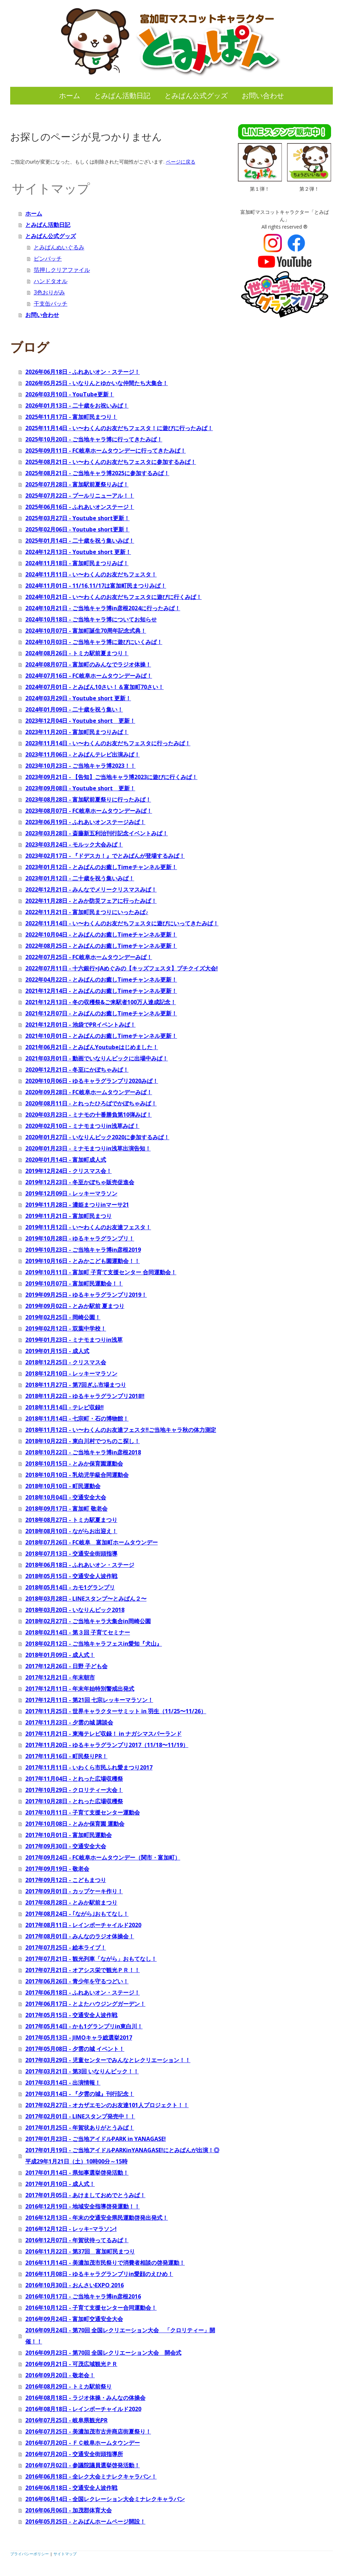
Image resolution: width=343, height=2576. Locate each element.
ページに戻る (180, 161)
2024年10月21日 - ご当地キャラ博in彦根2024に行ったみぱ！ (102, 608)
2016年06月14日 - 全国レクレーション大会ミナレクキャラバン (105, 2499)
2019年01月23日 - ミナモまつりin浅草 (74, 1340)
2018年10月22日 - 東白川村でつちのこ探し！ (82, 1441)
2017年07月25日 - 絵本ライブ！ (65, 1947)
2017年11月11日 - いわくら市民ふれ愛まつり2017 (89, 1767)
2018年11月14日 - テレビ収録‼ (64, 1407)
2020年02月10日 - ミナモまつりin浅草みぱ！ (82, 1126)
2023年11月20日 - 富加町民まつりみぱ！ (77, 732)
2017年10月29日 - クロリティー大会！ (74, 1790)
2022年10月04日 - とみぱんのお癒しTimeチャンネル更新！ (101, 934)
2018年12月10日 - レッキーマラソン (71, 1373)
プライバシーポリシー (29, 2553)
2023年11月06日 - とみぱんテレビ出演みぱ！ (82, 754)
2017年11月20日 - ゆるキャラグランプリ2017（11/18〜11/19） (106, 1745)
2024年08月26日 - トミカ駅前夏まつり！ (77, 653)
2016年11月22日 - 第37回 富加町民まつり (80, 2251)
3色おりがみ (49, 292)
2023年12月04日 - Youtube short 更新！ (80, 721)
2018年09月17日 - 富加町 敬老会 (66, 1508)
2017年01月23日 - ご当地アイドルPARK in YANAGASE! (95, 2139)
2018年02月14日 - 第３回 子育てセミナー (77, 1632)
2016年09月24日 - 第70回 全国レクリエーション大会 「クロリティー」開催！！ (120, 2335)
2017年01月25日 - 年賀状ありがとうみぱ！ (79, 2127)
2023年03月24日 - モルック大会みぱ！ (74, 844)
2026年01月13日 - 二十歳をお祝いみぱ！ (77, 405)
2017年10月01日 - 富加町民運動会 (68, 1835)
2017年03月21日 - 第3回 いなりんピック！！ (82, 2071)
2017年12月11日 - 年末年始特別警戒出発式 (79, 1688)
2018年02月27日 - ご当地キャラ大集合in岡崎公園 (88, 1621)
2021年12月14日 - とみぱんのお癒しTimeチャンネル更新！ (101, 991)
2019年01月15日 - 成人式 (57, 1351)
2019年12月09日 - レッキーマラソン (71, 1193)
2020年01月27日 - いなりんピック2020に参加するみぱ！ (97, 1137)
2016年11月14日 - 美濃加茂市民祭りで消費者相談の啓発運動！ (105, 2262)
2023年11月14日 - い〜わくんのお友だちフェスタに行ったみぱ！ (107, 743)
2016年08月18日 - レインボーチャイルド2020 (83, 2409)
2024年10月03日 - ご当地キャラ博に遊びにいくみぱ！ (93, 642)
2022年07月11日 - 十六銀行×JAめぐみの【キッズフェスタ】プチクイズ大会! (121, 968)
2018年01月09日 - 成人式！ (60, 1655)
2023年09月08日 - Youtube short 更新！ (80, 788)
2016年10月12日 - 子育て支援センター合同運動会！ (91, 2308)
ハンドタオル (50, 281)
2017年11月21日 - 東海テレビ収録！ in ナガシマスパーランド (103, 1733)
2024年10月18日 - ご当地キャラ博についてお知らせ (91, 619)
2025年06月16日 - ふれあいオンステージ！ (79, 507)
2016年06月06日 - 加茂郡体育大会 (68, 2510)
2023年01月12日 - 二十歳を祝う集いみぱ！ (79, 878)
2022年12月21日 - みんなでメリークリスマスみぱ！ (91, 889)
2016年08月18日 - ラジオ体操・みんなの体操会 (85, 2398)
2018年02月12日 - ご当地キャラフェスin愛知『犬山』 (93, 1643)
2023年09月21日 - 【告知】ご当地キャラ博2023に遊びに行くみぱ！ (111, 777)
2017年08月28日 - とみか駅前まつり (71, 1902)
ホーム (69, 95)
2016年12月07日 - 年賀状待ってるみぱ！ (77, 2240)
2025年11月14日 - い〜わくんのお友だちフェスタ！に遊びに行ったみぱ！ (119, 428)
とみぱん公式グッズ (196, 95)
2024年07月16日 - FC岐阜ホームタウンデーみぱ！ (88, 676)
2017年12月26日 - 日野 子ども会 (66, 1666)
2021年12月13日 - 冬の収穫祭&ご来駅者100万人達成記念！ (100, 1002)
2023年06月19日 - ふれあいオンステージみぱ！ (85, 822)
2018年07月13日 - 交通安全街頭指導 (71, 1553)
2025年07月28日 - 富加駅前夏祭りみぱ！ (77, 484)
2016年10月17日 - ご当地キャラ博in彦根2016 (83, 2296)
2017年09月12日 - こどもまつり (65, 1880)
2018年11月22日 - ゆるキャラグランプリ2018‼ (84, 1396)
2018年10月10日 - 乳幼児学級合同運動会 (77, 1475)
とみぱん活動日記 (122, 95)
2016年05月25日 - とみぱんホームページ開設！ (85, 2521)
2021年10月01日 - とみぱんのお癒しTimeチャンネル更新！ (101, 1036)
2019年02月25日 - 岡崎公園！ (63, 1317)
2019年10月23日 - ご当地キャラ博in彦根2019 (83, 1250)
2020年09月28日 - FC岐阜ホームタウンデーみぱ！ (88, 1092)
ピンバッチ (48, 258)
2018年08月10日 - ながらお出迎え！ (71, 1531)
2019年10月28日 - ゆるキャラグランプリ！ (79, 1238)
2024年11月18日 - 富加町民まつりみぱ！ (77, 563)
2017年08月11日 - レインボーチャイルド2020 (83, 1925)
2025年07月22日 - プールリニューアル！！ (79, 495)
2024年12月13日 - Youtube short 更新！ (78, 552)
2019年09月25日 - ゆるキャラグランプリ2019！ (86, 1295)
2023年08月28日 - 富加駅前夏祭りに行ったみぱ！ (88, 799)
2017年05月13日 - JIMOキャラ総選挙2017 (78, 2037)
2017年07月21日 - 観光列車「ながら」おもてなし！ (91, 1959)
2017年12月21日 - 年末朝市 (60, 1677)
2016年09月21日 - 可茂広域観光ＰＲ (71, 2364)
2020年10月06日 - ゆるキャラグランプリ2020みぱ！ (91, 1081)
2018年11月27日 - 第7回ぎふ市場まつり (75, 1385)
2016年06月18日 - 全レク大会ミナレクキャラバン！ (91, 2476)
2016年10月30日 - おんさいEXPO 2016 (74, 2285)
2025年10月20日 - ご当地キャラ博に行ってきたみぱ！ (93, 439)
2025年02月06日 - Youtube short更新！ (77, 529)
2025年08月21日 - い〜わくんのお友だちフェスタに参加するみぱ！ (110, 462)
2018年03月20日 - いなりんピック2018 (74, 1610)
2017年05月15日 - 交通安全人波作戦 (71, 2015)
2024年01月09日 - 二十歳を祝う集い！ (74, 709)
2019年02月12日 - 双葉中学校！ (65, 1328)
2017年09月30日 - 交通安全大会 (65, 1846)
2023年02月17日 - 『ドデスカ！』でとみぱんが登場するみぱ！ (105, 856)
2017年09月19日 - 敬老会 (57, 1869)
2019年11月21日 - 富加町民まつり (68, 1216)
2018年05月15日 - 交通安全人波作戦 (71, 1576)
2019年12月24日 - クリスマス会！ (68, 1171)
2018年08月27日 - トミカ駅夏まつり (71, 1520)
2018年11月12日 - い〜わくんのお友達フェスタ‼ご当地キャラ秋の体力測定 (120, 1430)
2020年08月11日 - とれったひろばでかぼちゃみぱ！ (91, 1103)
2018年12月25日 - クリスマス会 (65, 1362)
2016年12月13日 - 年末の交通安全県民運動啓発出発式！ (96, 2217)
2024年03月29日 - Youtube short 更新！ (78, 698)
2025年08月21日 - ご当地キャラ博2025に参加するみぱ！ (97, 473)
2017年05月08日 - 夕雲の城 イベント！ (74, 2049)
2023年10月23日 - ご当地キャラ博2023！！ (80, 766)
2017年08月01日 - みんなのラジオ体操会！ (79, 1936)
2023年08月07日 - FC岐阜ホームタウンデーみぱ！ (88, 811)
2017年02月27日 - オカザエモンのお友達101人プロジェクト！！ (107, 2105)
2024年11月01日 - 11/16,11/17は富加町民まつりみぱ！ (95, 585)
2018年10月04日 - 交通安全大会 (65, 1497)
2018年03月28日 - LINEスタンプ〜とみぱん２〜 (86, 1598)
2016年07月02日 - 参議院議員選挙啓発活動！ (82, 2465)
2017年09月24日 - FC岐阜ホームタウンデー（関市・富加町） (102, 1857)
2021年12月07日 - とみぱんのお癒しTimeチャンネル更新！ (101, 1013)
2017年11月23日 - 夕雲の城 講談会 (69, 1722)
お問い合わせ (263, 95)
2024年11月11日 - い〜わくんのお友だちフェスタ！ (91, 574)
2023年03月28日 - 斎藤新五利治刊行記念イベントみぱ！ (96, 833)
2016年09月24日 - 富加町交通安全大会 (74, 2319)
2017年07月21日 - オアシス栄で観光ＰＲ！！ (82, 1970)
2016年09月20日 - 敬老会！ (60, 2375)
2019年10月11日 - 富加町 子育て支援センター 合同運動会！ (100, 1272)
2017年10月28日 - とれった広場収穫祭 (74, 1801)
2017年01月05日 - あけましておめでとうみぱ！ (85, 2195)
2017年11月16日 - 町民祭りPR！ (66, 1756)
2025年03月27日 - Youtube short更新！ (77, 518)
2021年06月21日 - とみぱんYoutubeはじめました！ (91, 1047)
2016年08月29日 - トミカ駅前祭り (68, 2386)
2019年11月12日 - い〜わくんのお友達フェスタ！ (88, 1227)
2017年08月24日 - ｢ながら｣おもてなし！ (77, 1914)
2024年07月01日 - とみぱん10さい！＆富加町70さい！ (94, 687)
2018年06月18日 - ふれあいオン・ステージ (79, 1565)
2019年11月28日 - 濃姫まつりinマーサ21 (77, 1205)
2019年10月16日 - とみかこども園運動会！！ (82, 1261)
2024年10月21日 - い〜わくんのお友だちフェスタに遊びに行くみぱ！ (113, 597)
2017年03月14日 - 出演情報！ (63, 2082)
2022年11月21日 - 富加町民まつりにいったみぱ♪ (86, 912)
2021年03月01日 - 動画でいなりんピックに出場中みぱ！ (96, 1058)
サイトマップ (65, 2553)
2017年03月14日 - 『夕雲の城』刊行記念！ (79, 2094)
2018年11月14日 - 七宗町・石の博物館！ (77, 1418)
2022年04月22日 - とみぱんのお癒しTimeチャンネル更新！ (101, 979)
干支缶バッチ (50, 303)
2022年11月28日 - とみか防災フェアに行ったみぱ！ (91, 901)
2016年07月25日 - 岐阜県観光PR (66, 2420)
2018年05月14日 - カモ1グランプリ (70, 1587)
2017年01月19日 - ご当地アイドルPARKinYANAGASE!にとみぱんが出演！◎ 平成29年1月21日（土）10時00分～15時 (122, 2155)
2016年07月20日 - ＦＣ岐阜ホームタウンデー (82, 2443)
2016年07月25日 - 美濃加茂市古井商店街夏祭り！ (88, 2431)
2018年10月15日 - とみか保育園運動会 (74, 1463)
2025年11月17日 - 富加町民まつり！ (71, 417)
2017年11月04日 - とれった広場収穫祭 (74, 1779)
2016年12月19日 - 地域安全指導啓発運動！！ (82, 2206)
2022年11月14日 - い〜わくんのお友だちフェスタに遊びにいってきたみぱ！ (122, 923)
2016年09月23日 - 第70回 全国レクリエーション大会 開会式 (103, 2353)
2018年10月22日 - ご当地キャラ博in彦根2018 (83, 1452)
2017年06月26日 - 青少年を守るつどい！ (77, 1981)
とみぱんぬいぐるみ (59, 247)
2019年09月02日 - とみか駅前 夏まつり (74, 1306)
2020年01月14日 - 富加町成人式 (65, 1159)
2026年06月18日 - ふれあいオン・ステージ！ (82, 372)
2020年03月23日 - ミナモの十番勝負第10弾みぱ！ (88, 1114)
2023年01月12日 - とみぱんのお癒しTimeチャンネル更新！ (101, 867)
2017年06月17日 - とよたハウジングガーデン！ (85, 2004)
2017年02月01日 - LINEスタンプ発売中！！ (80, 2116)
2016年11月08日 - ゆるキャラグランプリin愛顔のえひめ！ (99, 2274)
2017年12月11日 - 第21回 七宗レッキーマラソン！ (89, 1700)
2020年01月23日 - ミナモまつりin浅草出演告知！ (88, 1148)
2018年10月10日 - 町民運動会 (63, 1486)
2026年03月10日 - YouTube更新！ (69, 394)
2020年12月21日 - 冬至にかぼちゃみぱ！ (77, 1069)
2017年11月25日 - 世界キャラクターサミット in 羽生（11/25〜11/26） (115, 1711)
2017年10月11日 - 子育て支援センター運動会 (82, 1812)
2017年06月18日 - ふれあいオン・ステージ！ (82, 1992)
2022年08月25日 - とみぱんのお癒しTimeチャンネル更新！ (101, 946)
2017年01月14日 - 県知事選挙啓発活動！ (77, 2172)
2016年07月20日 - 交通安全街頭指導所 (74, 2454)
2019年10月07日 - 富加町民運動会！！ (74, 1283)
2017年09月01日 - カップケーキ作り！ (74, 1891)
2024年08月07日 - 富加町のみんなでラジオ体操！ (88, 664)
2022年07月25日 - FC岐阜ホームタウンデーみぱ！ (88, 957)
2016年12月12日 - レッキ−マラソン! (71, 2229)
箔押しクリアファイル (62, 270)
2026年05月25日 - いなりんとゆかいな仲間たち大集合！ (96, 383)
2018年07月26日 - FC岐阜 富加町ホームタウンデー (91, 1542)
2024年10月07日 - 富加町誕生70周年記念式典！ (85, 631)
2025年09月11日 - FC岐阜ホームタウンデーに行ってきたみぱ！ (105, 450)
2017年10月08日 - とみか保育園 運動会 (74, 1824)
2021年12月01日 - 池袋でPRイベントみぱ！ (80, 1024)
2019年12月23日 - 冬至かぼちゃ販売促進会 (79, 1182)
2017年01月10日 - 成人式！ (60, 2184)
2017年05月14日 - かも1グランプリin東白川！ (84, 2026)
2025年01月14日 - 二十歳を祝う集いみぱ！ (79, 540)
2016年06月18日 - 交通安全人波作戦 (71, 2488)
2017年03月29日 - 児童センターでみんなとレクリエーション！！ (107, 2060)
